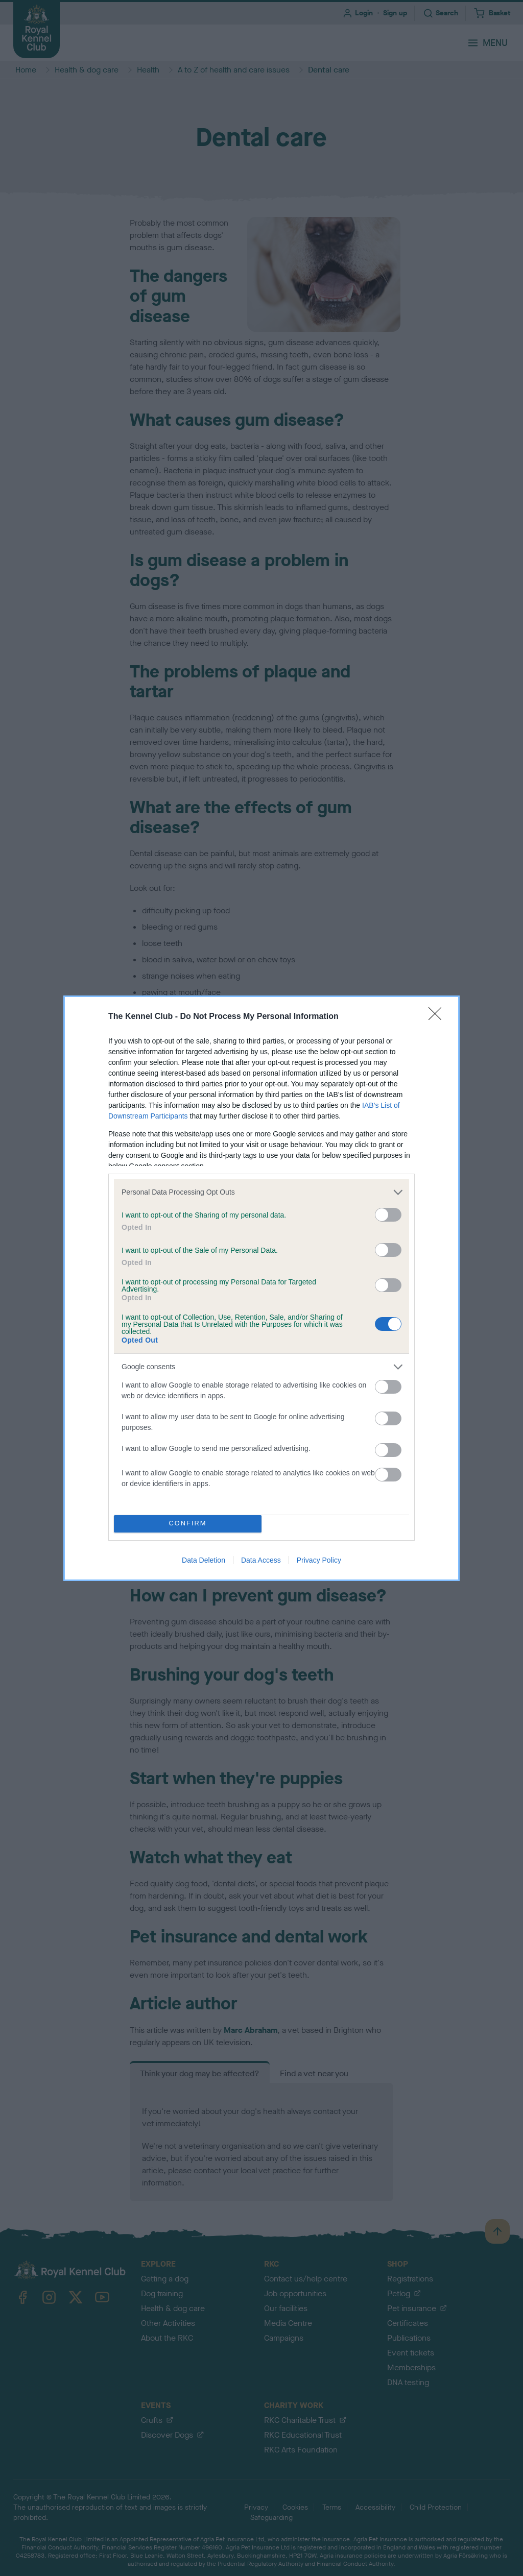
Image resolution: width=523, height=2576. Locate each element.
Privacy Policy (319, 1560)
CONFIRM (188, 1523)
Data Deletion (203, 1560)
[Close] (438, 1017)
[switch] (388, 1215)
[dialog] (261, 1288)
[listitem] (261, 1192)
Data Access (261, 1560)
